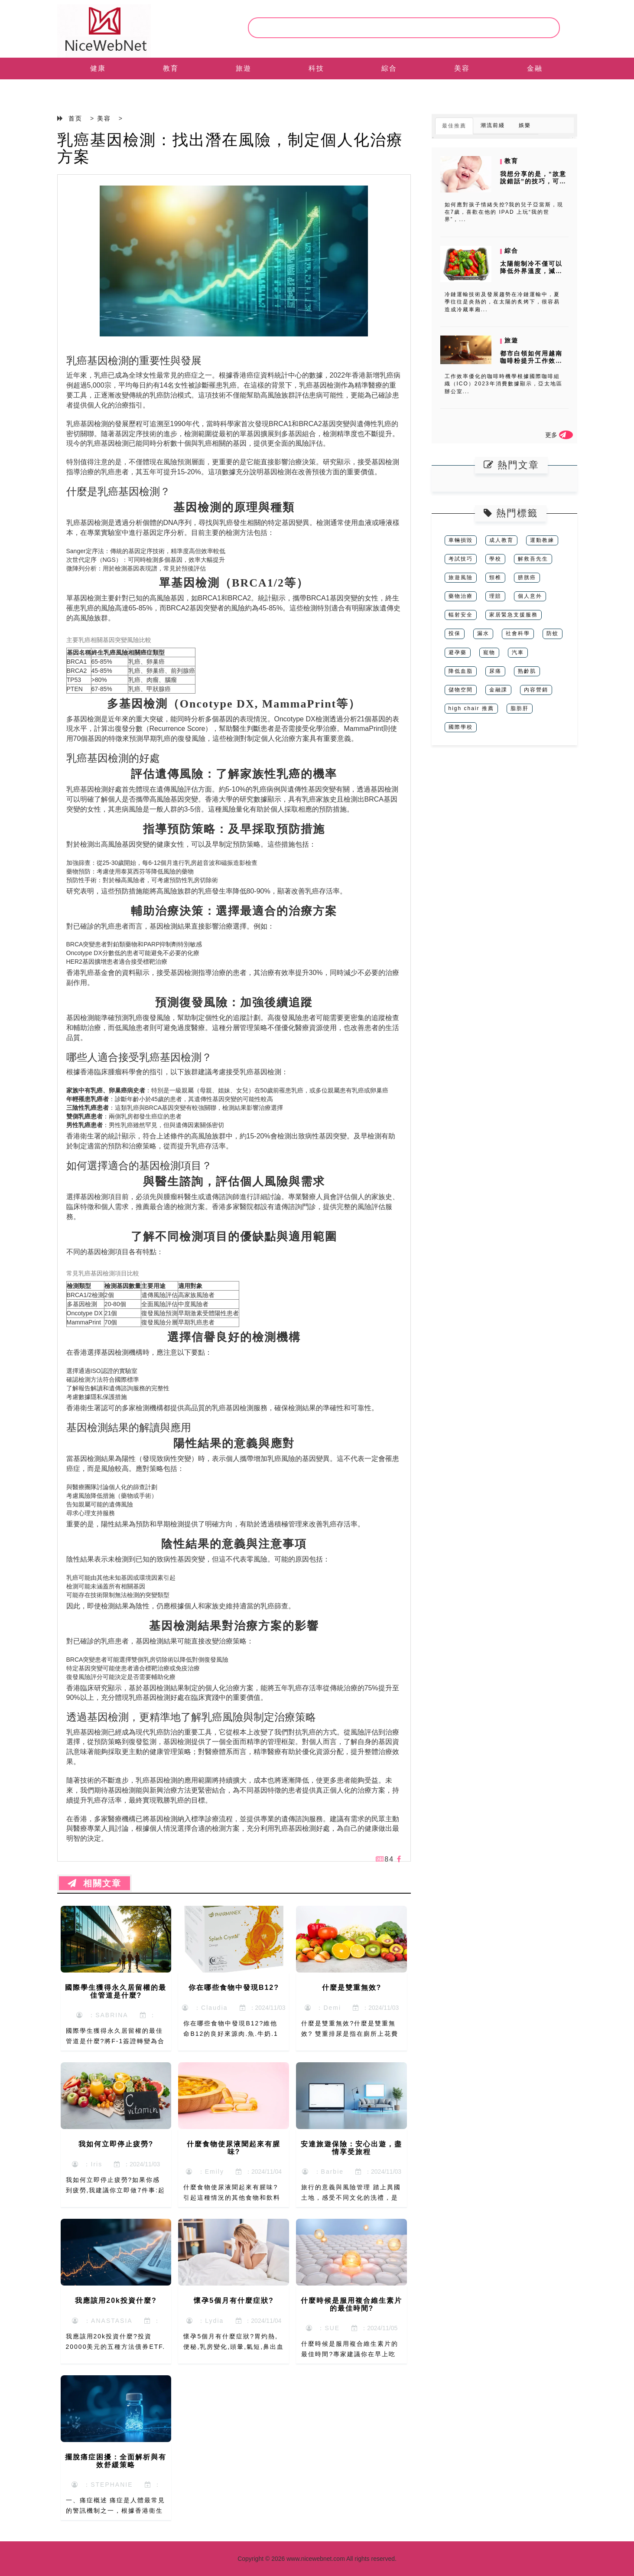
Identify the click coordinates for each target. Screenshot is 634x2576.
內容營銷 (536, 690)
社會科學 (518, 633)
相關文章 (94, 1883)
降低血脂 (461, 671)
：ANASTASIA (102, 2320)
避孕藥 (458, 652)
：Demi (323, 2007)
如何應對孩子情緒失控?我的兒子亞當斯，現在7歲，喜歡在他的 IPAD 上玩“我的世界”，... (504, 212)
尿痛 (495, 671)
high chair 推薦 (471, 708)
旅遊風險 (461, 577)
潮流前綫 (493, 125)
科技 (316, 68)
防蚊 (552, 633)
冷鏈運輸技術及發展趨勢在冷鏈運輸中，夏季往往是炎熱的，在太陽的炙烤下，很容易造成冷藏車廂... (502, 301)
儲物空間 (461, 690)
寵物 (489, 652)
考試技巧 (461, 559)
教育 (171, 68)
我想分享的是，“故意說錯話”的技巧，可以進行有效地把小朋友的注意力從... (533, 184)
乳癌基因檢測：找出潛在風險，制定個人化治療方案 (230, 148)
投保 (455, 633)
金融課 (498, 690)
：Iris (87, 2164)
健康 (98, 68)
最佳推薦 (454, 126)
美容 (462, 68)
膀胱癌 (527, 577)
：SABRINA (102, 2015)
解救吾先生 (533, 559)
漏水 (483, 633)
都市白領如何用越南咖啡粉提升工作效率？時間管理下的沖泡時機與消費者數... (531, 364)
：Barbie (323, 2171)
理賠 (495, 596)
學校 (495, 559)
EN (97, 90)
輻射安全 (461, 615)
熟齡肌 (527, 671)
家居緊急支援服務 (513, 615)
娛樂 (525, 125)
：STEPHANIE (102, 2484)
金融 (535, 68)
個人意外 (530, 596)
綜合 (389, 68)
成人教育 (501, 540)
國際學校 (461, 727)
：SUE (323, 2328)
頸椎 (495, 577)
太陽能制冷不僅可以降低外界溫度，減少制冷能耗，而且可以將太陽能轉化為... (531, 274)
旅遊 (243, 68)
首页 (75, 118)
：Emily (205, 2171)
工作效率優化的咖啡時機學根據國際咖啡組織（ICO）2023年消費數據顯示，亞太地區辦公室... (503, 383)
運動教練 (542, 540)
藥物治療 (461, 596)
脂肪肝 (519, 708)
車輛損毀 (461, 540)
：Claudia (205, 2007)
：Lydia (205, 2320)
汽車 (518, 652)
